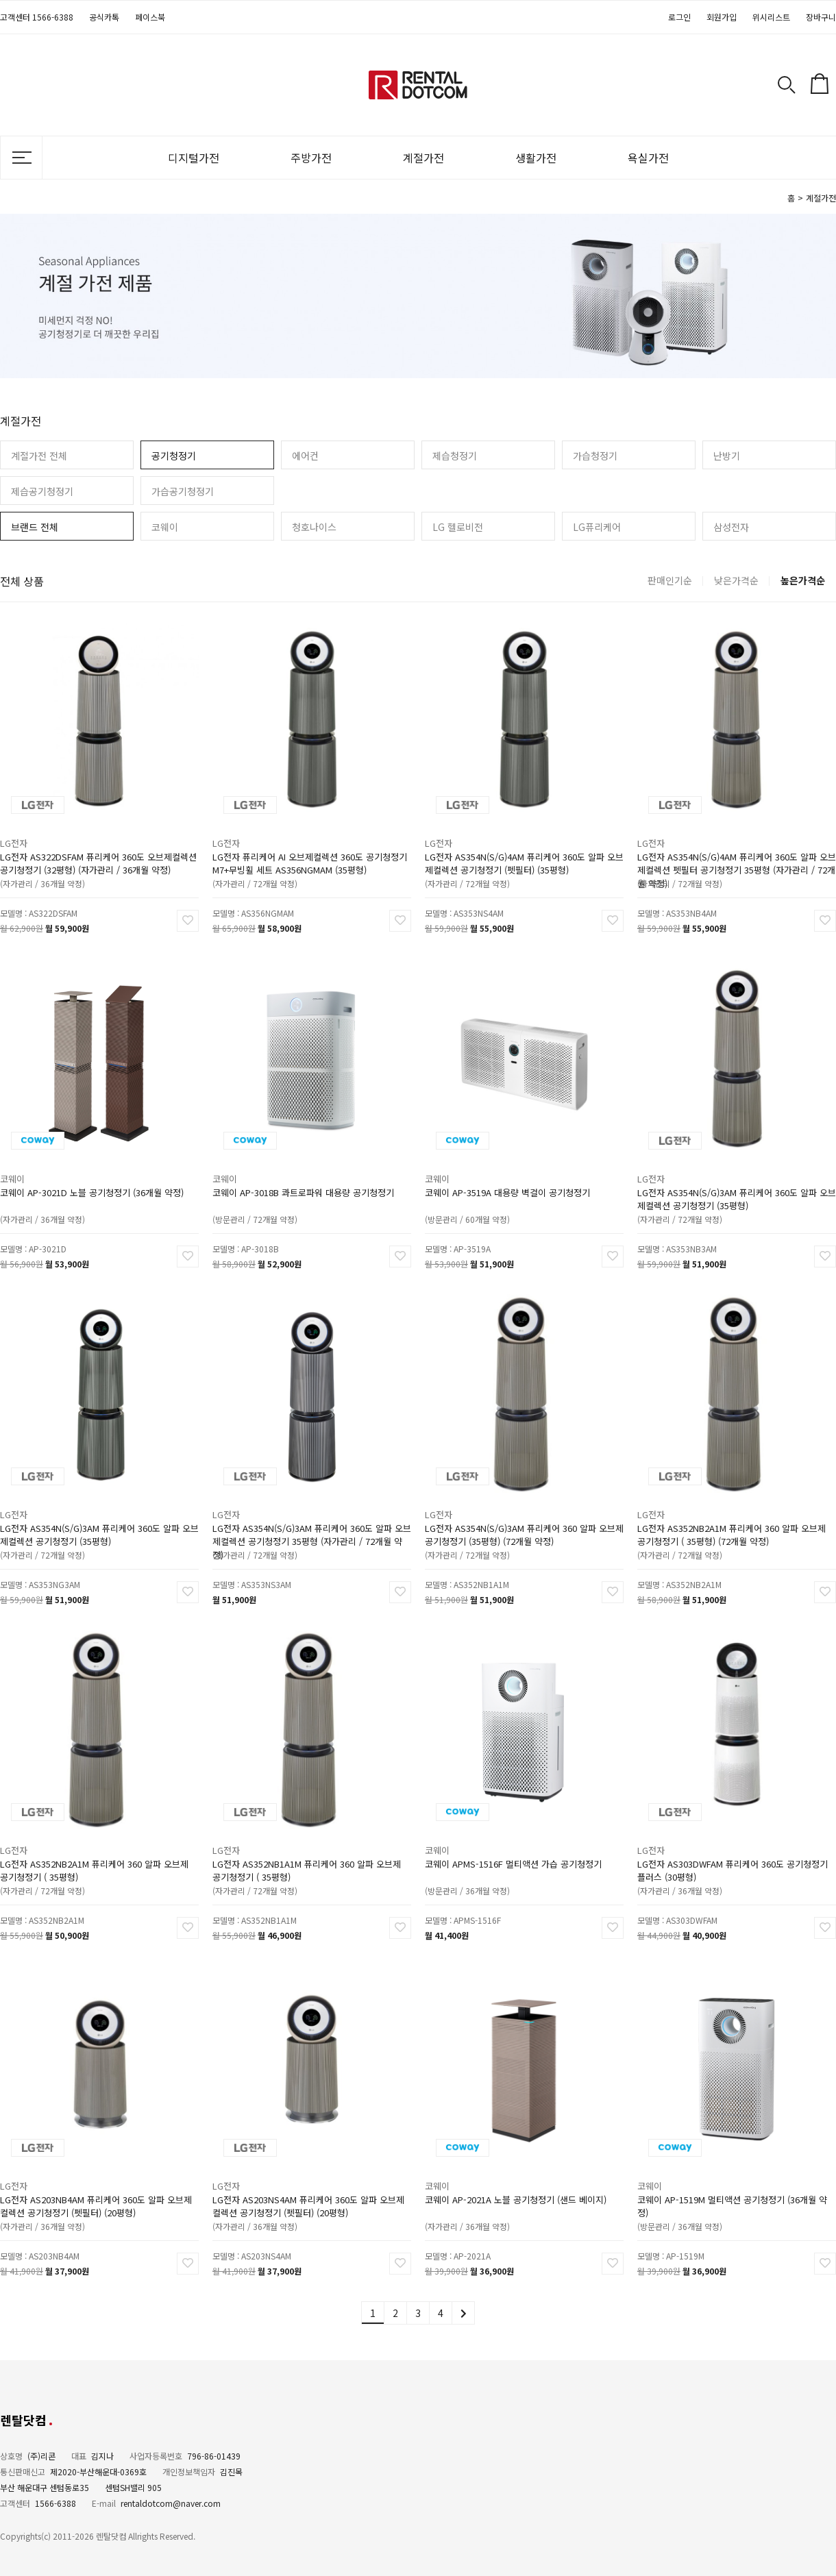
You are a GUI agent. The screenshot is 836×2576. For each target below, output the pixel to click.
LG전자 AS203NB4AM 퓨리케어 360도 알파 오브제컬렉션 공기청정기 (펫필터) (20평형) (96, 2196)
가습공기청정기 (182, 491)
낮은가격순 (736, 580)
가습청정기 (595, 455)
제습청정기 (454, 455)
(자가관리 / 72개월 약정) (262, 871)
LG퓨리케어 (597, 527)
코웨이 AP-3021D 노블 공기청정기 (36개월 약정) (92, 1183)
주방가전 (311, 157)
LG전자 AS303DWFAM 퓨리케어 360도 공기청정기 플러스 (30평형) (733, 1860)
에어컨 (305, 455)
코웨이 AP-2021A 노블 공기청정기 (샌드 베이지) (516, 2190)
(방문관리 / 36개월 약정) (474, 1878)
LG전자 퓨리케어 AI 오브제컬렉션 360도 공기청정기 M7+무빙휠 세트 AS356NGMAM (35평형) (310, 853)
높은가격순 (802, 580)
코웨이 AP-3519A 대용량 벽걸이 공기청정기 (509, 1183)
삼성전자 (731, 527)
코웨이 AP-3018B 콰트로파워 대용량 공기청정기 (304, 1183)
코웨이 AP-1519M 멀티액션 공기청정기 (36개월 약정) (732, 2196)
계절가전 (423, 157)
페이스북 (150, 17)
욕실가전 (648, 157)
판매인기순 (670, 580)
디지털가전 (193, 157)
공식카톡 (104, 17)
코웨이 (164, 527)
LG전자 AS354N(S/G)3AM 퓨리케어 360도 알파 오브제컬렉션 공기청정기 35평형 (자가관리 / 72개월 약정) (311, 1525)
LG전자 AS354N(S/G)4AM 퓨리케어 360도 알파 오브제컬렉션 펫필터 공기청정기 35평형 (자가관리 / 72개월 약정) (736, 854)
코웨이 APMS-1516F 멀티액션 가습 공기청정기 (514, 1855)
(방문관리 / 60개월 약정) (474, 1206)
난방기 (726, 455)
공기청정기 (173, 455)
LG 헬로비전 (457, 527)
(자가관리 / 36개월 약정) (49, 871)
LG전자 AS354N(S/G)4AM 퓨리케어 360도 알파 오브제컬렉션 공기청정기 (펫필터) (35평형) (524, 853)
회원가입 (721, 17)
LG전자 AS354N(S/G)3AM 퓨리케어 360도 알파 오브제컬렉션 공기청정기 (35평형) (736, 1189)
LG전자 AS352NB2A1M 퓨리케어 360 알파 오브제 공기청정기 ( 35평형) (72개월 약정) (732, 1525)
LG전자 (24, 836)
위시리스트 (771, 17)
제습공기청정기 (42, 491)
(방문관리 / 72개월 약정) (262, 1206)
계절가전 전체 (39, 455)
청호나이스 (314, 527)
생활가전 (535, 157)
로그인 (679, 17)
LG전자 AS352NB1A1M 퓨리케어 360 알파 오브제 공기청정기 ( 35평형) (307, 1860)
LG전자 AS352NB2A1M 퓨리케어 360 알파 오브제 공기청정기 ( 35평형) (94, 1860)
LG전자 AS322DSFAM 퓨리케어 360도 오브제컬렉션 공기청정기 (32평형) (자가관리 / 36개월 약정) (98, 853)
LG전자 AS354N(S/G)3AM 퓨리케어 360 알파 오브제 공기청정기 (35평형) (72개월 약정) (524, 1525)
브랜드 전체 (34, 527)
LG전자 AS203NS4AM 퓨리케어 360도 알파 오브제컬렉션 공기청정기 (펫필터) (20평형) (308, 2196)
